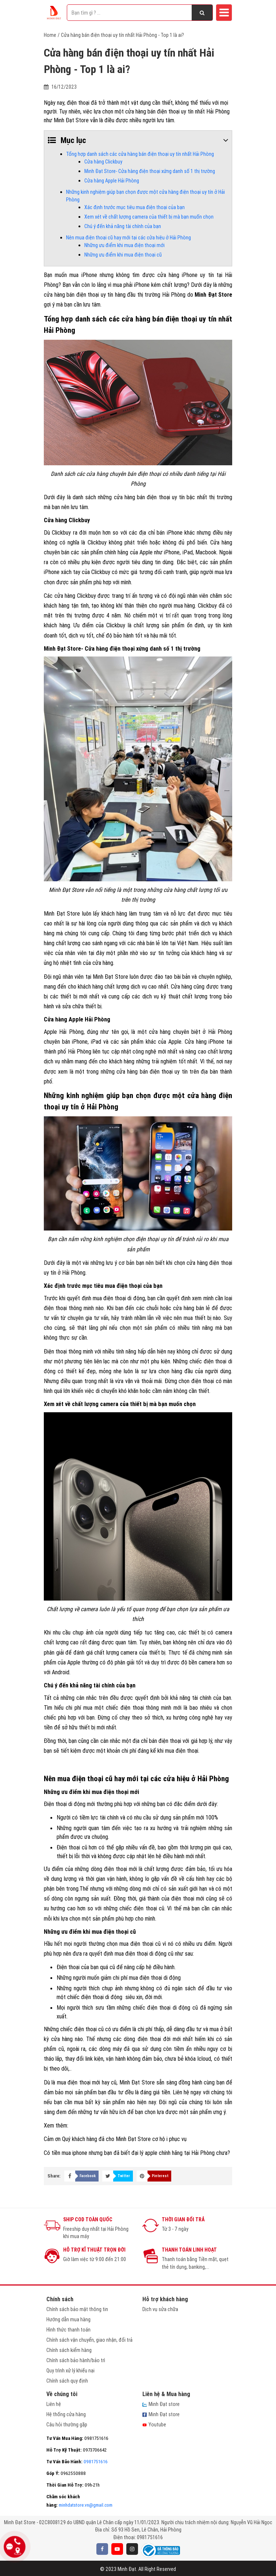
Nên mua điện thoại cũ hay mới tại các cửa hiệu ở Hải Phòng (128, 237)
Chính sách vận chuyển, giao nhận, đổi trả (89, 2340)
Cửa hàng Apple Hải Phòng (111, 180)
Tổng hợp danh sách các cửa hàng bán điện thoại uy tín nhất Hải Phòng (140, 154)
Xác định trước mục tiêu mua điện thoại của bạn (134, 207)
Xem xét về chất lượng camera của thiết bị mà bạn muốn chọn (149, 216)
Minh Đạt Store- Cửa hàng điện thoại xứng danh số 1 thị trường (149, 171)
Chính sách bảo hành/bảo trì (75, 2360)
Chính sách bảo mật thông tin (77, 2309)
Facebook (88, 2175)
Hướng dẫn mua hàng (68, 2319)
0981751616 (77, 2461)
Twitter (124, 2175)
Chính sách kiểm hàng (69, 2350)
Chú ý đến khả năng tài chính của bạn (122, 226)
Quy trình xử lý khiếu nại (70, 2370)
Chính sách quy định (67, 2380)
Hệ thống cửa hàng (66, 2414)
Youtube (154, 2424)
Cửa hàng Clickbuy (103, 161)
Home (50, 35)
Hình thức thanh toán (68, 2329)
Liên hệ (53, 2404)
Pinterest (160, 2175)
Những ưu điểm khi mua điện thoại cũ (123, 254)
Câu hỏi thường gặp (66, 2424)
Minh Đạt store (161, 2404)
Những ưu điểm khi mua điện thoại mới (124, 245)
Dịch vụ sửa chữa (160, 2309)
